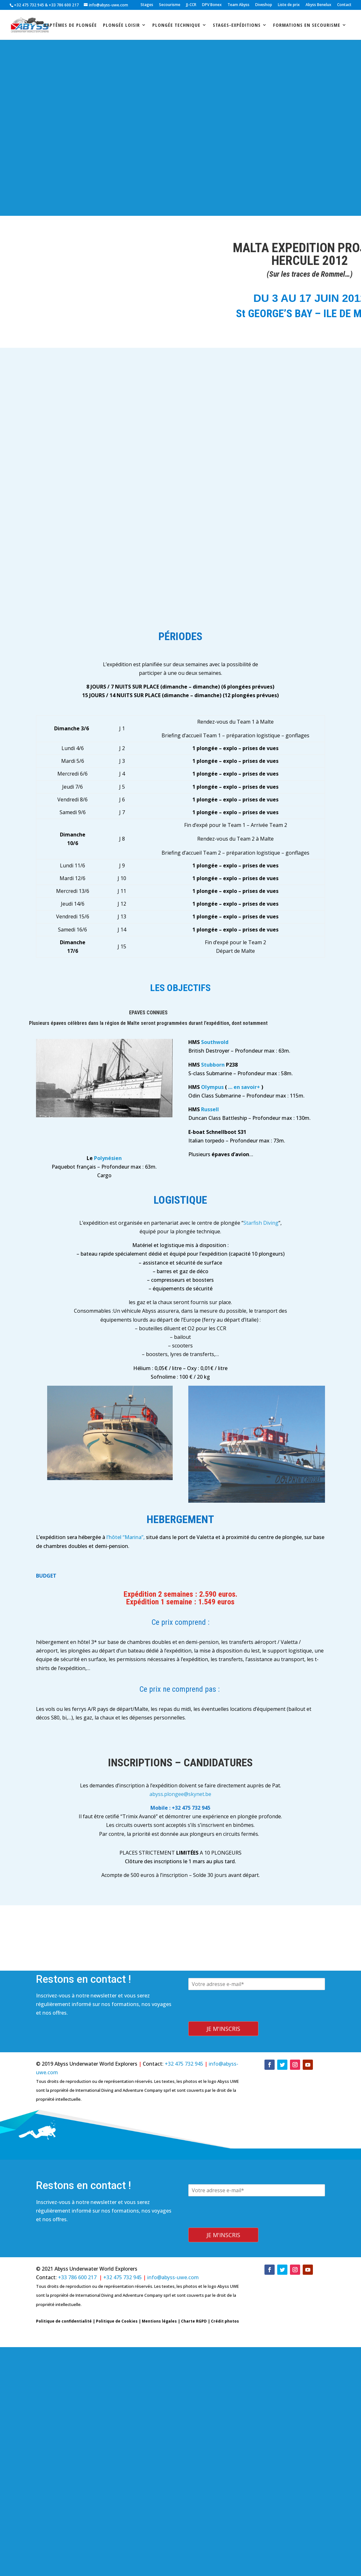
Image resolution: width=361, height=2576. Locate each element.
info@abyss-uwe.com (173, 2277)
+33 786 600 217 (64, 5)
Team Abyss (238, 5)
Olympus (212, 1087)
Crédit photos (225, 2321)
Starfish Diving (260, 1222)
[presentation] (236, 2017)
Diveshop (263, 5)
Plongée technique (176, 25)
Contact (344, 5)
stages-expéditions (237, 25)
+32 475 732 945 (29, 5)
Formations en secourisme (306, 25)
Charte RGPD (194, 2321)
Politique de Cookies (117, 2321)
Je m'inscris (223, 2028)
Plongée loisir (121, 25)
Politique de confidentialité (64, 2321)
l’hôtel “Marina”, (125, 1537)
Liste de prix (289, 5)
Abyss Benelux (318, 5)
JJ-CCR (191, 5)
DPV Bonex (212, 5)
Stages (147, 5)
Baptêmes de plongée (70, 25)
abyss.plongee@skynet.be (180, 1794)
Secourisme (169, 5)
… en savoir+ (244, 1087)
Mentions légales (159, 2321)
